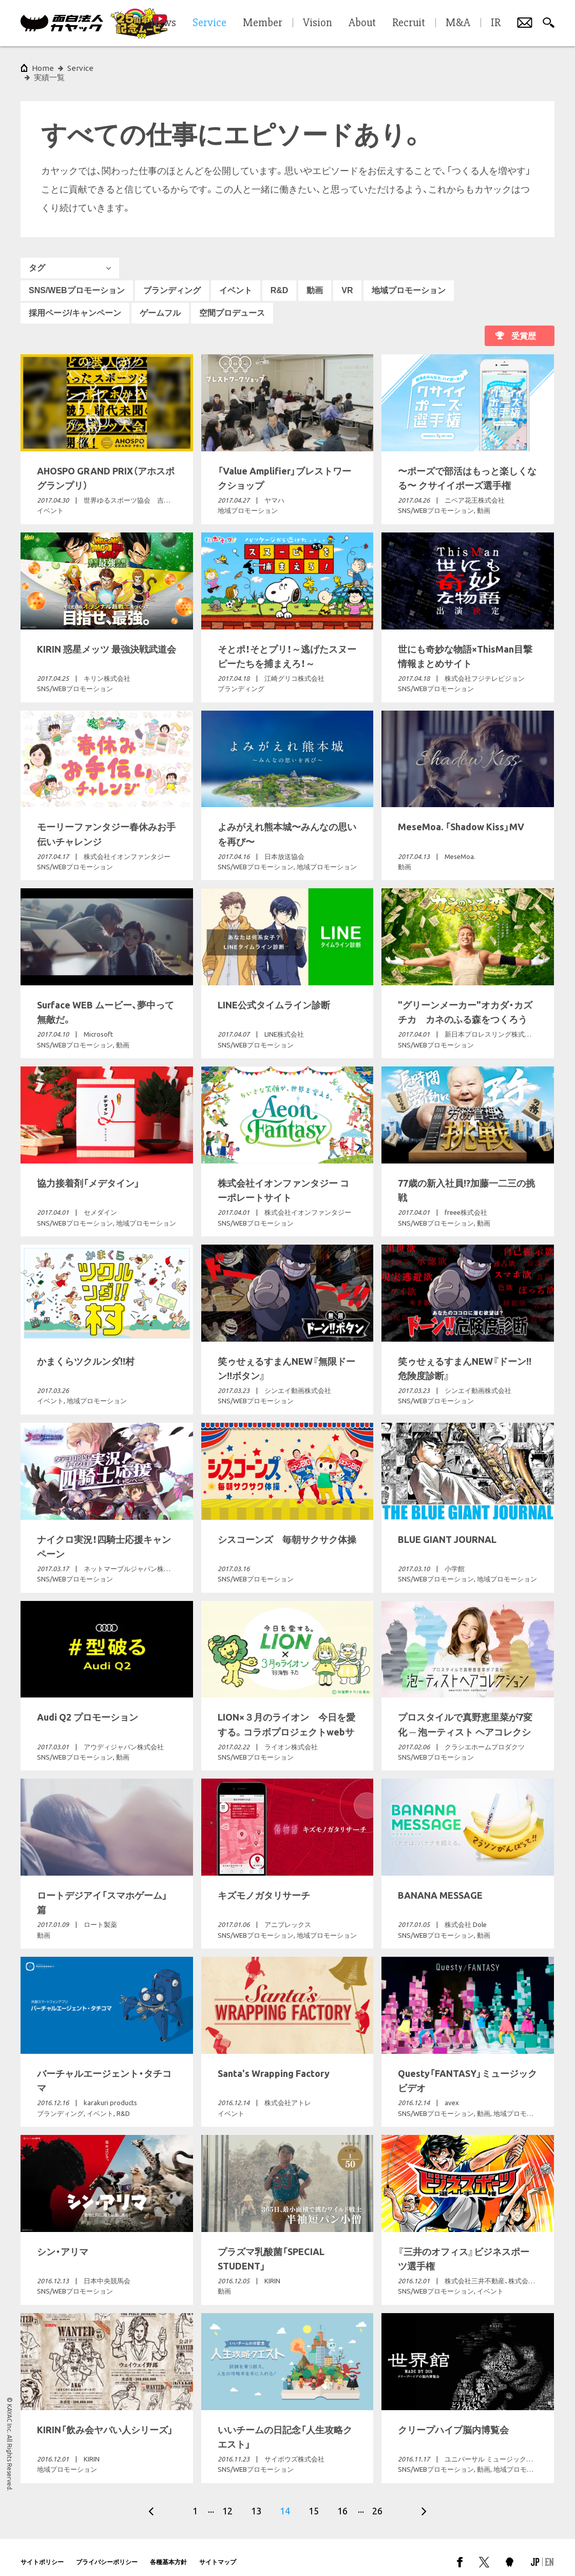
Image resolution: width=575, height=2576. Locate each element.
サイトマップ (217, 2552)
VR (347, 281)
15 (314, 2501)
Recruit (408, 23)
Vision (317, 23)
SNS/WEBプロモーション (77, 281)
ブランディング (172, 281)
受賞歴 (523, 326)
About (362, 23)
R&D (280, 281)
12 (227, 2501)
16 (342, 2501)
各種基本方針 (168, 2552)
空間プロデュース (232, 303)
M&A (458, 23)
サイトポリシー (42, 2552)
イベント (235, 281)
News (163, 23)
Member (262, 23)
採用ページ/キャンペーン (75, 303)
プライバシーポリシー (107, 2552)
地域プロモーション (409, 281)
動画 (314, 281)
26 (377, 2501)
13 (256, 2501)
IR (496, 23)
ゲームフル (160, 303)
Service (80, 68)
